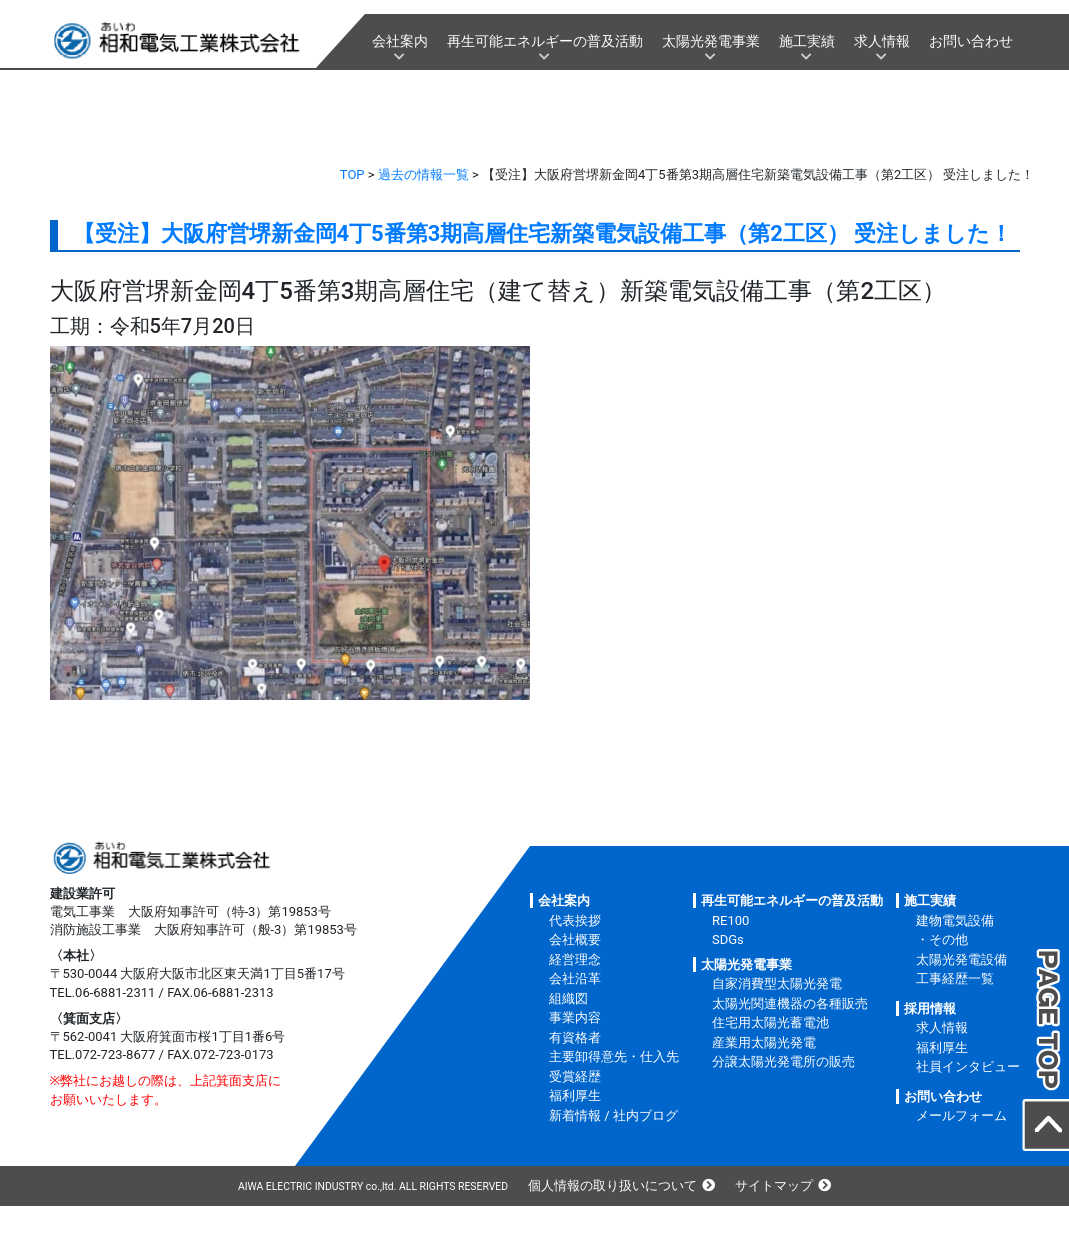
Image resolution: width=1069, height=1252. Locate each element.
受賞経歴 (575, 1076)
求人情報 (882, 41)
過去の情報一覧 (423, 174)
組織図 (568, 998)
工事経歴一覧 (955, 978)
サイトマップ (774, 1185)
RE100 (730, 920)
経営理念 (575, 959)
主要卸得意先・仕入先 (614, 1056)
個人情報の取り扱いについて (612, 1185)
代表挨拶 (575, 920)
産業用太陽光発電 (764, 1042)
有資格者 (575, 1037)
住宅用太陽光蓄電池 (770, 1022)
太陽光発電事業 (711, 41)
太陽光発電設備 (961, 959)
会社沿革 (575, 978)
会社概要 (575, 939)
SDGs (728, 939)
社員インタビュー (968, 1066)
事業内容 (575, 1017)
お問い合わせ (971, 41)
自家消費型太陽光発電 (777, 983)
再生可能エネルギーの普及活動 (545, 41)
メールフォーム (961, 1115)
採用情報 (930, 1008)
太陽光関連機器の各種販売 (790, 1003)
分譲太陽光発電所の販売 (783, 1061)
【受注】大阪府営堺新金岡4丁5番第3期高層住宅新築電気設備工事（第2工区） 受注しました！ (543, 233)
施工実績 (807, 41)
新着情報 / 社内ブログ (613, 1115)
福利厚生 (575, 1095)
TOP (352, 174)
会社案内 (400, 41)
